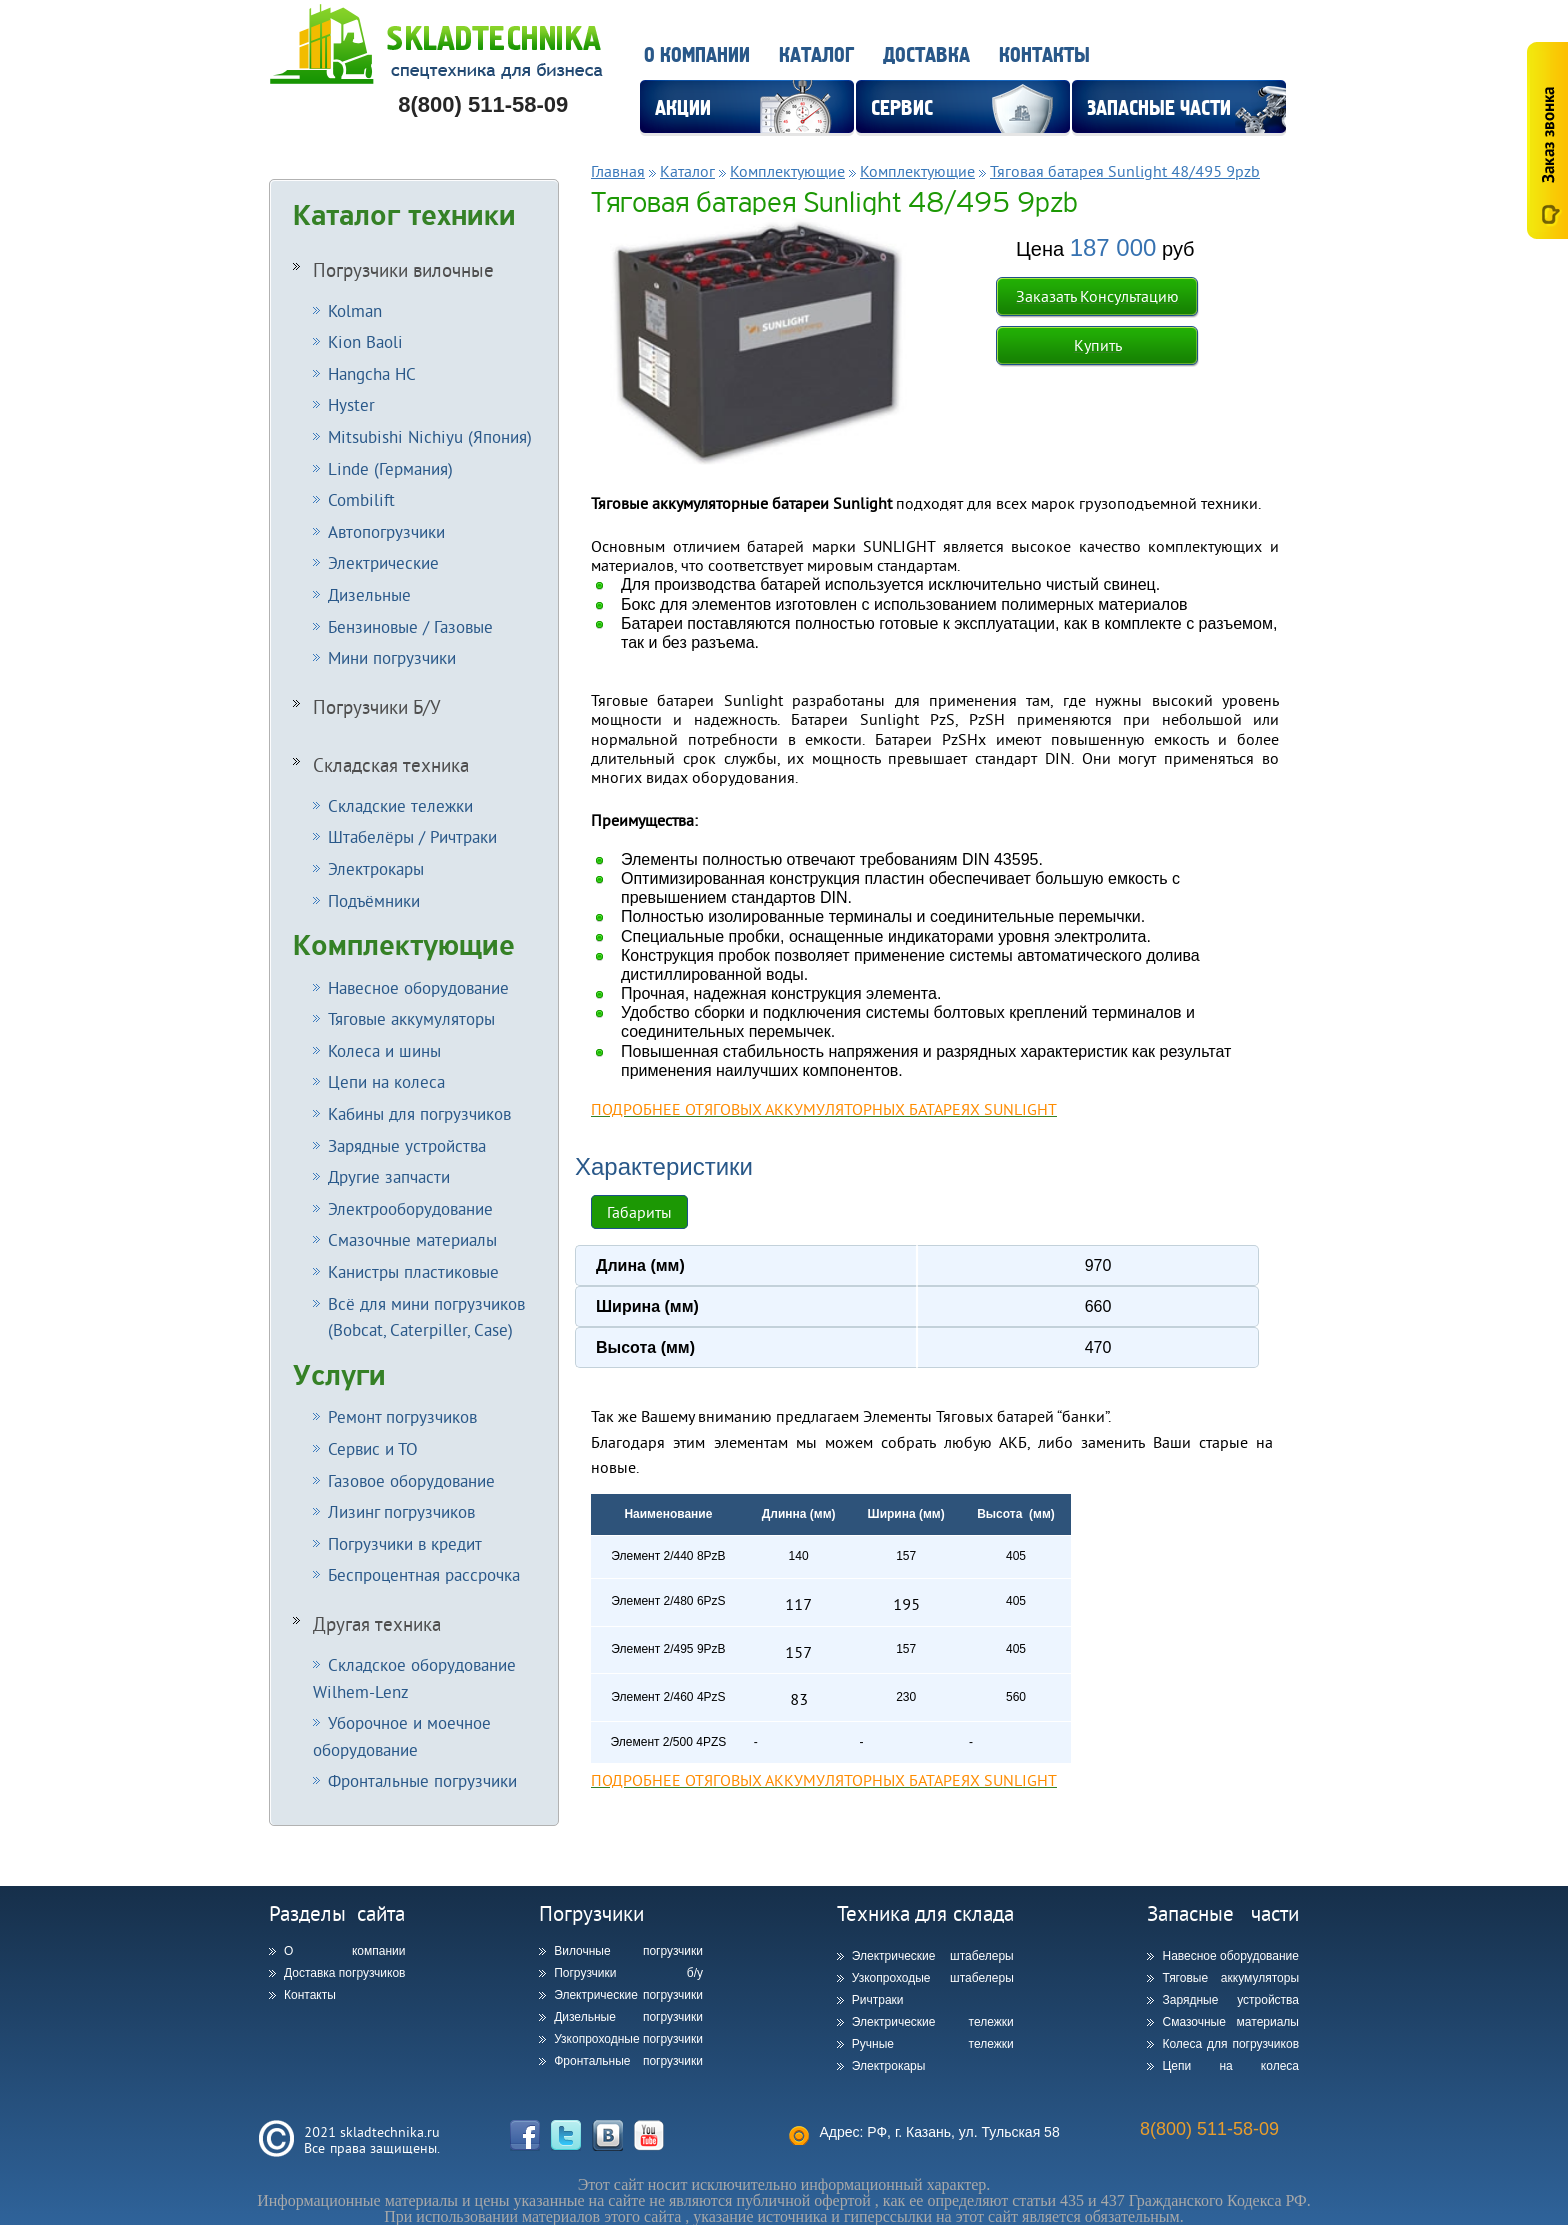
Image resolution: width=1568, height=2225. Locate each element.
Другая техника (377, 1624)
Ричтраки (878, 2000)
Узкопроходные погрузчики (628, 2039)
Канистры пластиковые (413, 1271)
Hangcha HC (372, 373)
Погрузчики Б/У (377, 707)
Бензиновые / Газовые (410, 626)
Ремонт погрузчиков (402, 1416)
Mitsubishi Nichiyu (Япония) (430, 436)
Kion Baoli (365, 341)
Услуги (339, 1376)
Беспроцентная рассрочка (424, 1574)
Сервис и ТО (373, 1448)
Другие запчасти (389, 1176)
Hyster (351, 404)
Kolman (355, 310)
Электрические (383, 562)
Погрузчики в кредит (405, 1543)
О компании (697, 55)
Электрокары (376, 868)
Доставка (926, 55)
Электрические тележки (933, 2022)
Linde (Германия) (390, 468)
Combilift (361, 499)
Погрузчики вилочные (403, 270)
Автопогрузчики (386, 531)
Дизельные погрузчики (628, 2017)
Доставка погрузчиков (344, 1973)
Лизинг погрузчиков (401, 1511)
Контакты (1044, 55)
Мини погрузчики (392, 657)
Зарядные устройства (407, 1145)
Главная (618, 171)
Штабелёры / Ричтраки (412, 836)
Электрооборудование (410, 1208)
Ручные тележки (933, 2044)
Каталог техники (404, 216)
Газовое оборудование (411, 1480)
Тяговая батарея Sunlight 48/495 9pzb (1125, 171)
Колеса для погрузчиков (1230, 2044)
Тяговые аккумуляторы (411, 1018)
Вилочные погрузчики (628, 1951)
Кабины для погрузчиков (419, 1113)
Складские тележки (400, 805)
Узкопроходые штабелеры (933, 1978)
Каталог (816, 55)
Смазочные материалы (412, 1239)
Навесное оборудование (418, 987)
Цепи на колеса (386, 1081)
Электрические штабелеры (933, 1956)
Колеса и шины (384, 1050)
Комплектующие (404, 946)
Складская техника (391, 765)
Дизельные (369, 594)
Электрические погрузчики (628, 1995)
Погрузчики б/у (628, 1973)
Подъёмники (374, 900)
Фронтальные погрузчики (422, 1780)
